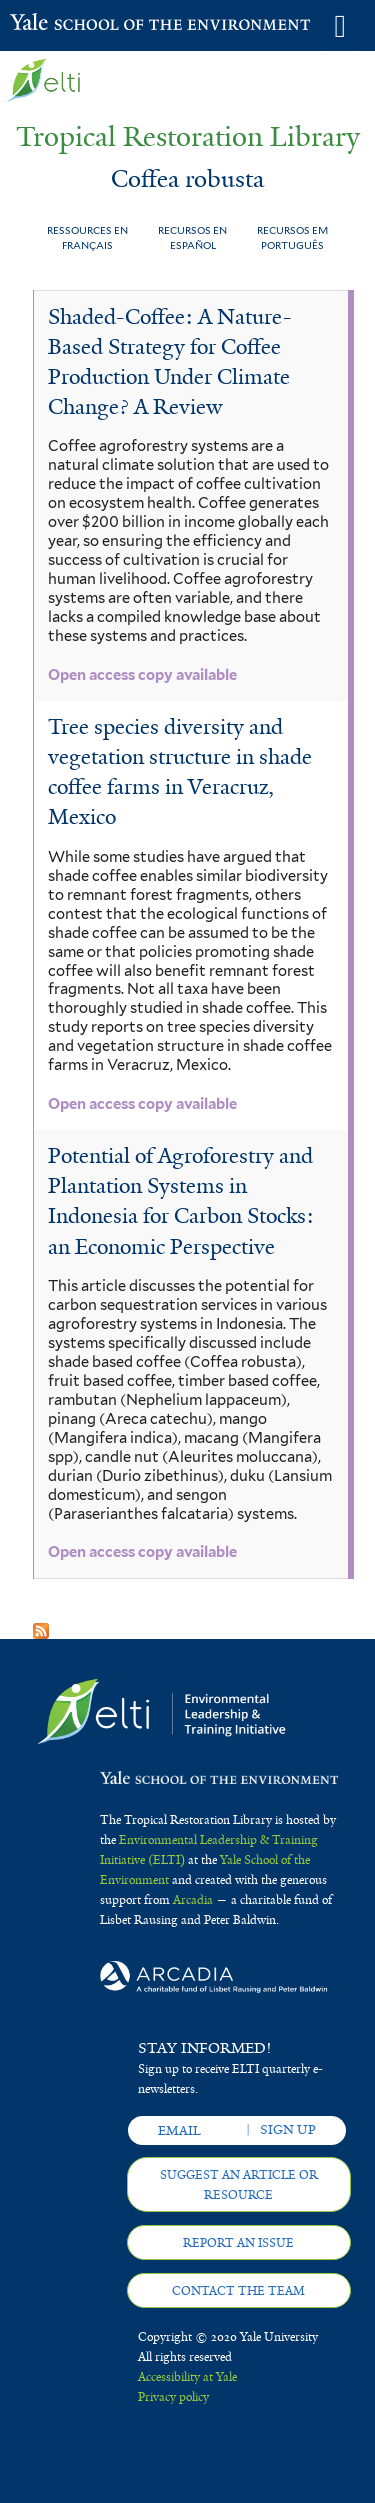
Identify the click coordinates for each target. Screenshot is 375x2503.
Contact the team (238, 2291)
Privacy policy (173, 2397)
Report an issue (238, 2243)
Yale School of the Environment (59, 24)
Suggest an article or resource (239, 2185)
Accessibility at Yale (187, 2377)
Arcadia (193, 1900)
